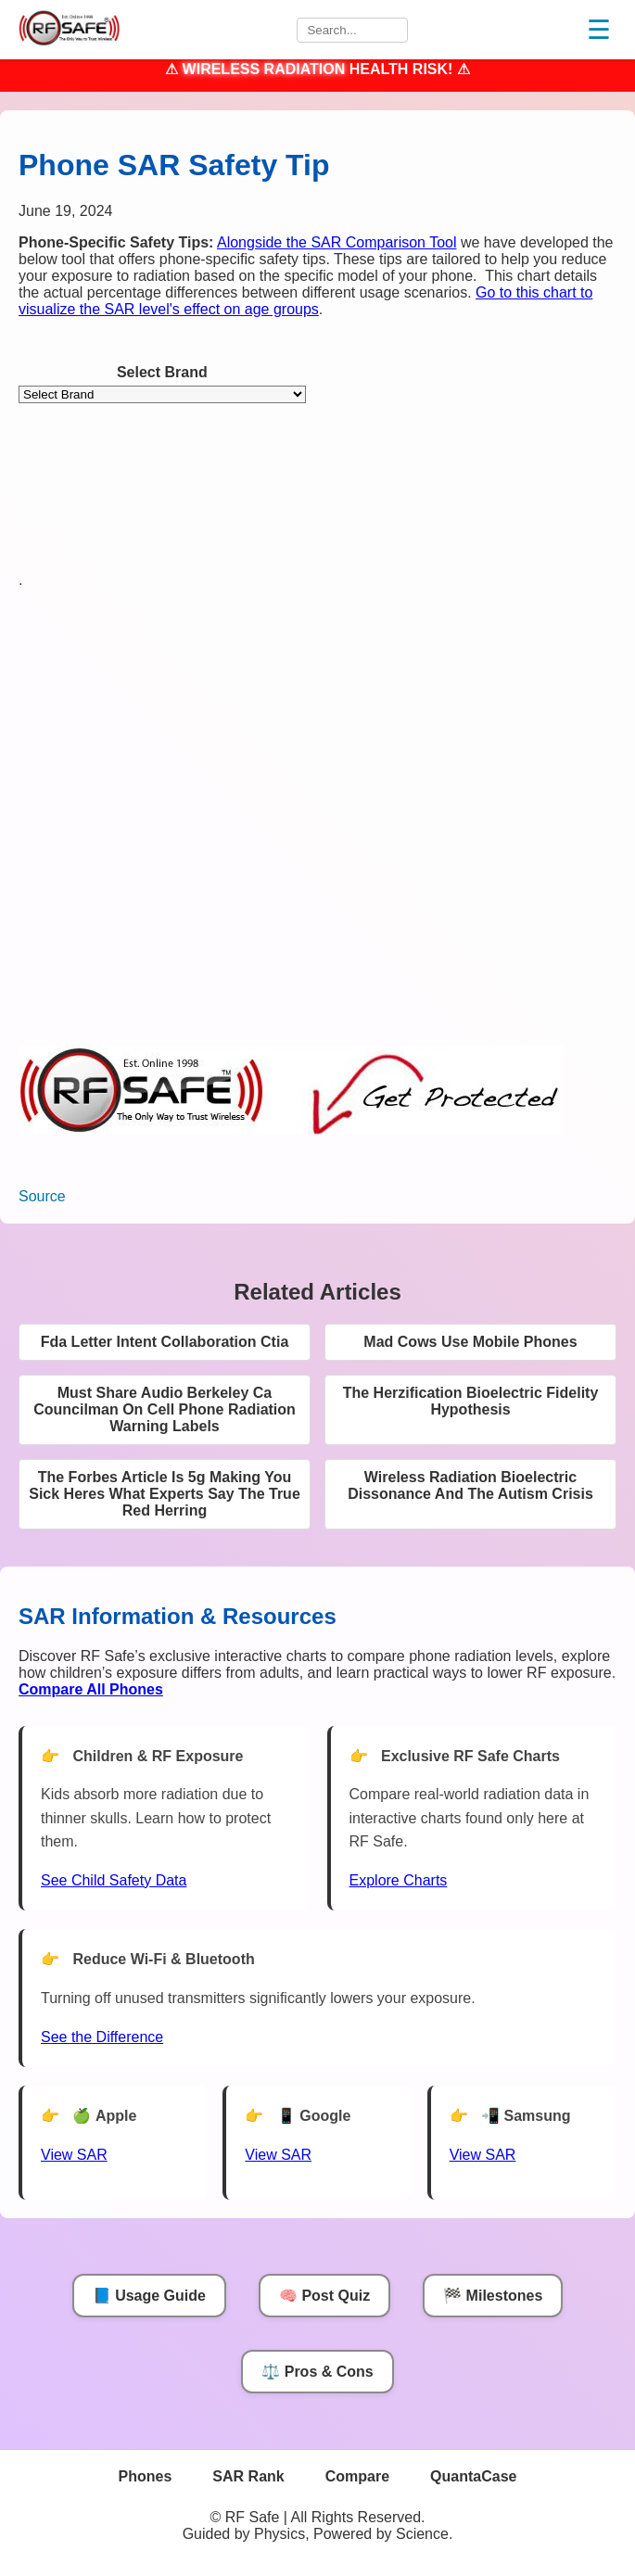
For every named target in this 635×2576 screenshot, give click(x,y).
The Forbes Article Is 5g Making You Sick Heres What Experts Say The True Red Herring (164, 1493)
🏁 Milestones (492, 2295)
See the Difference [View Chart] (102, 2037)
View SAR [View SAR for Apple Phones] (74, 2155)
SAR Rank (248, 2476)
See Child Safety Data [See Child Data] (113, 1880)
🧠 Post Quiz (324, 2295)
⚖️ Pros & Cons (317, 2371)
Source (42, 1196)
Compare (357, 2476)
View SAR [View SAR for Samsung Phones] (483, 2155)
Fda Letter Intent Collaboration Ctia (165, 1342)
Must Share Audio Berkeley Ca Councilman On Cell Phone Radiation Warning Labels (164, 1409)
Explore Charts (398, 1880)
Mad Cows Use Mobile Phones (470, 1342)
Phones (145, 2476)
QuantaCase (473, 2476)
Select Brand (162, 372)
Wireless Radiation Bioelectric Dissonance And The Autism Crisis (470, 1485)
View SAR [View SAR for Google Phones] (278, 2155)
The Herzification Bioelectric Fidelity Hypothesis (471, 1401)
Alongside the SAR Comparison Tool (337, 242)
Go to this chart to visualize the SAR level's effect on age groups (305, 301)
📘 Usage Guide (149, 2295)
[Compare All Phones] (91, 1689)
